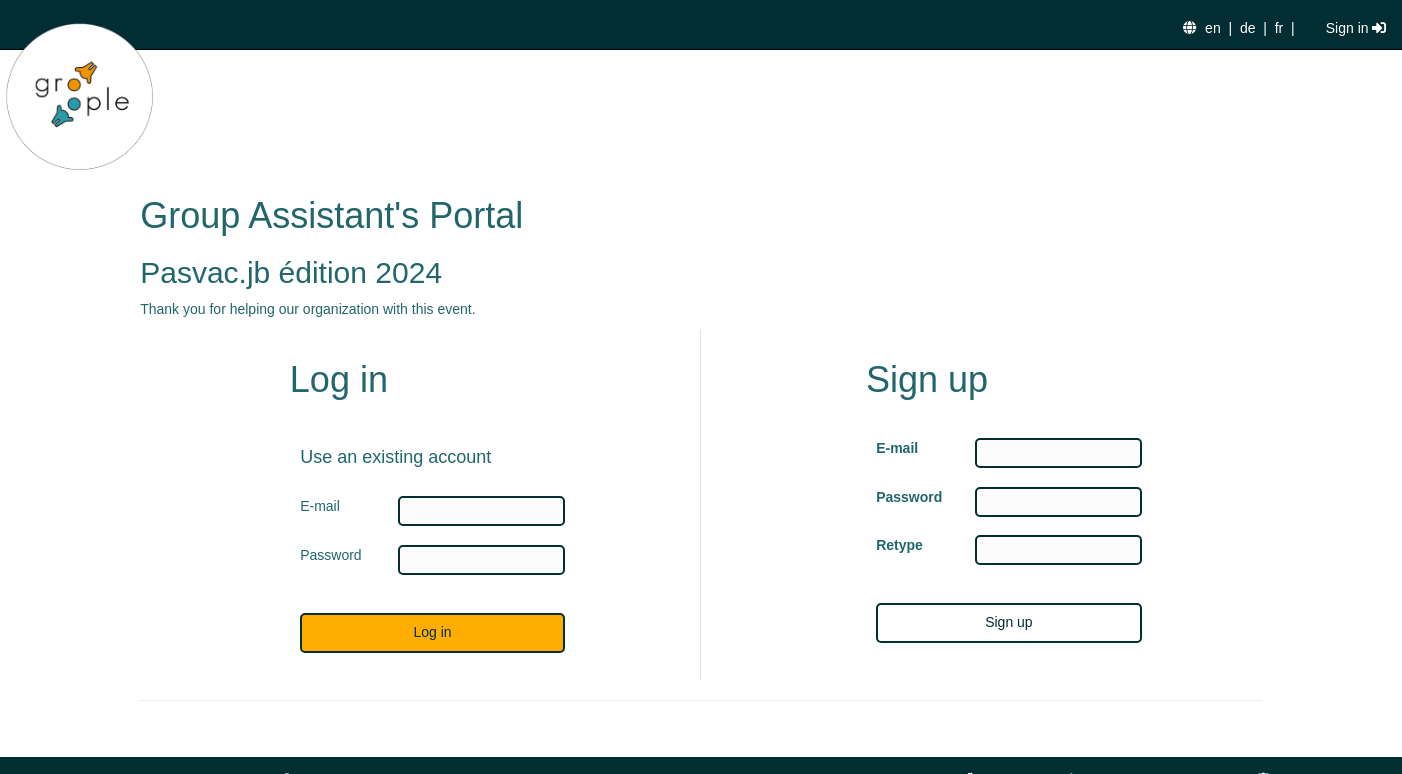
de (1248, 28)
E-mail (897, 448)
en (1213, 28)
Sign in (1356, 28)
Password (909, 497)
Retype (899, 545)
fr (1279, 28)
